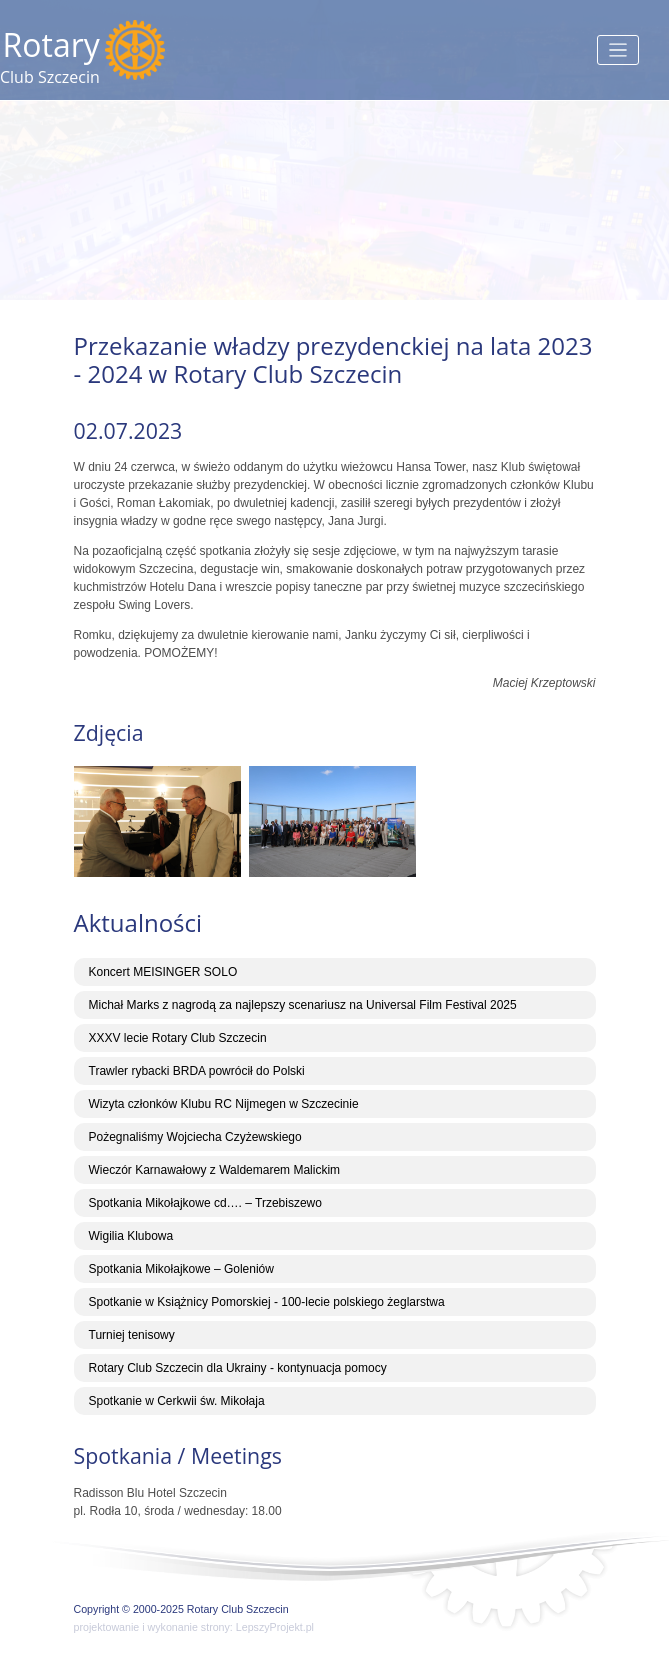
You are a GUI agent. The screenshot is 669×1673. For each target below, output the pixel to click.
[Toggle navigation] (618, 50)
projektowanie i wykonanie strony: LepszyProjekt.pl (194, 1627)
